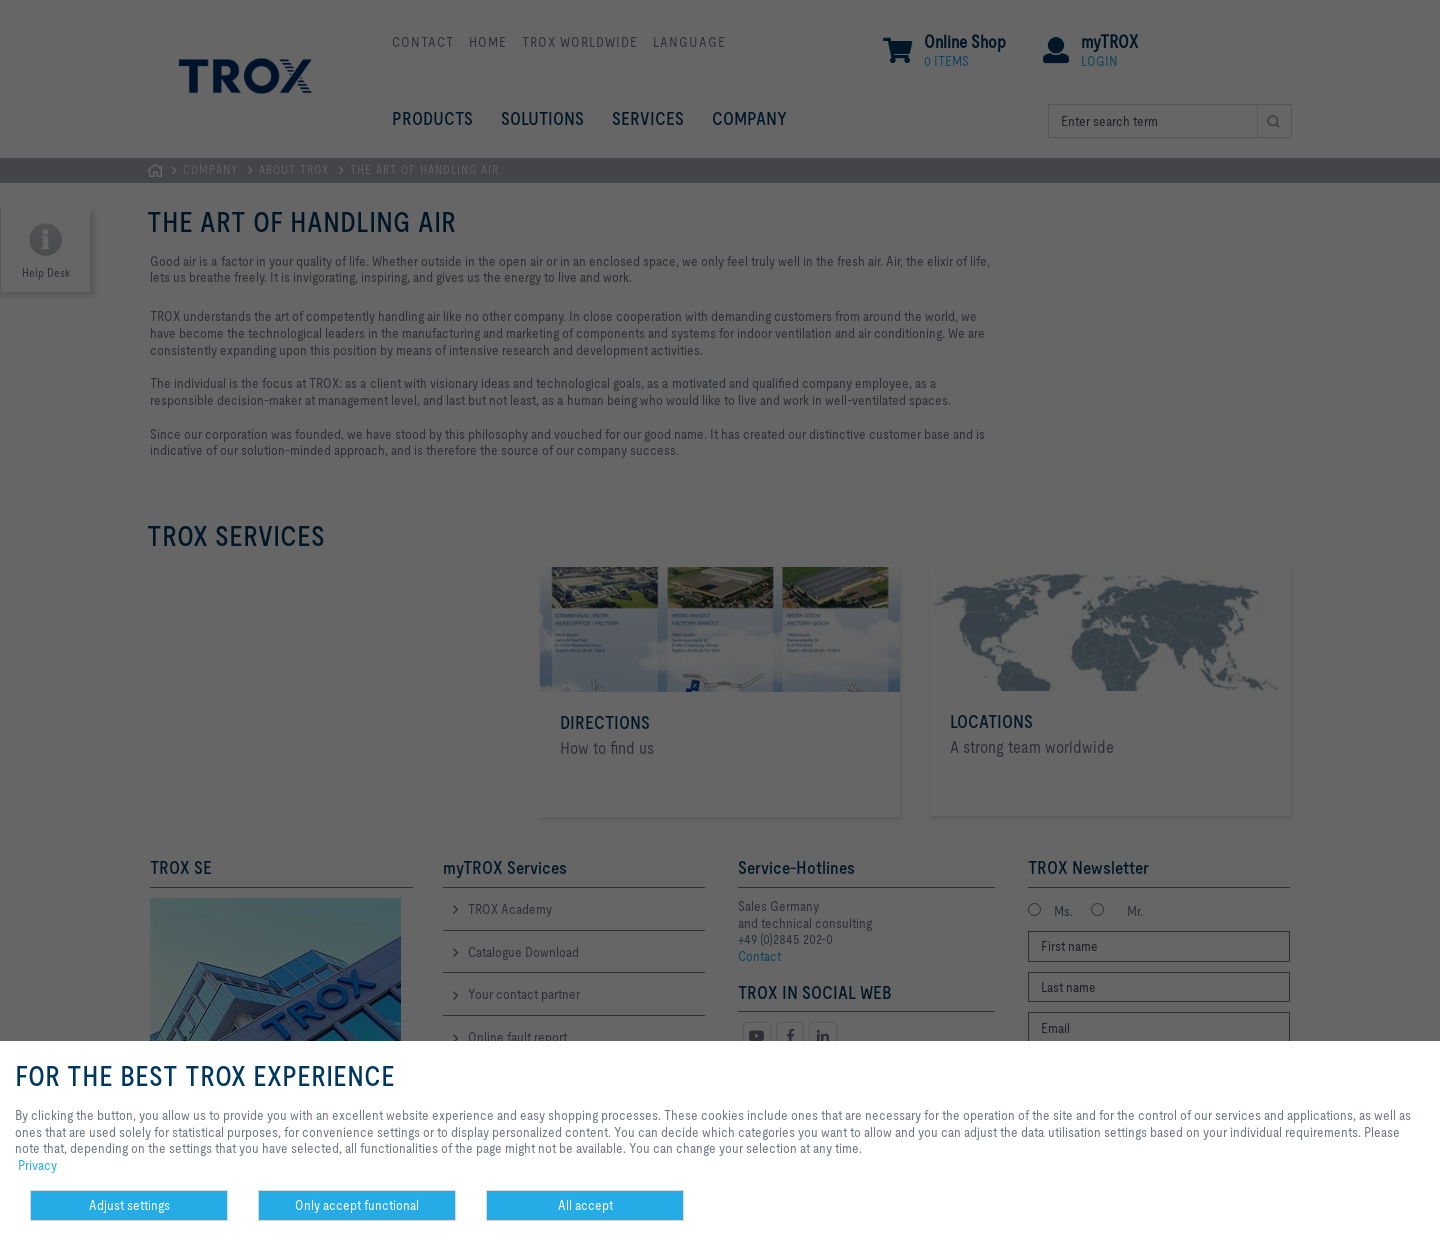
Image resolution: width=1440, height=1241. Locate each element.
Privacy (37, 1165)
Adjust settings (129, 1205)
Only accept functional (357, 1205)
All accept (585, 1205)
